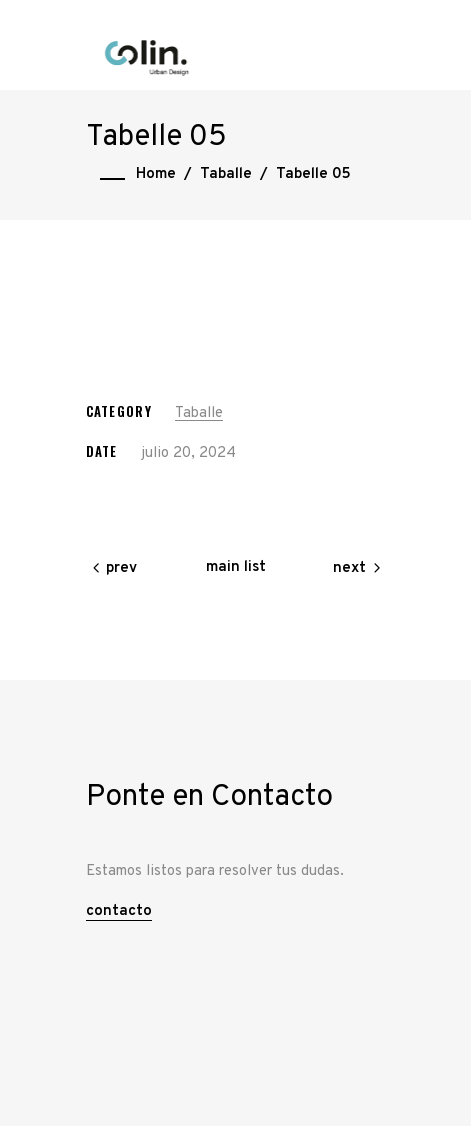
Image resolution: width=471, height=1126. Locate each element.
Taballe (226, 174)
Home (156, 174)
